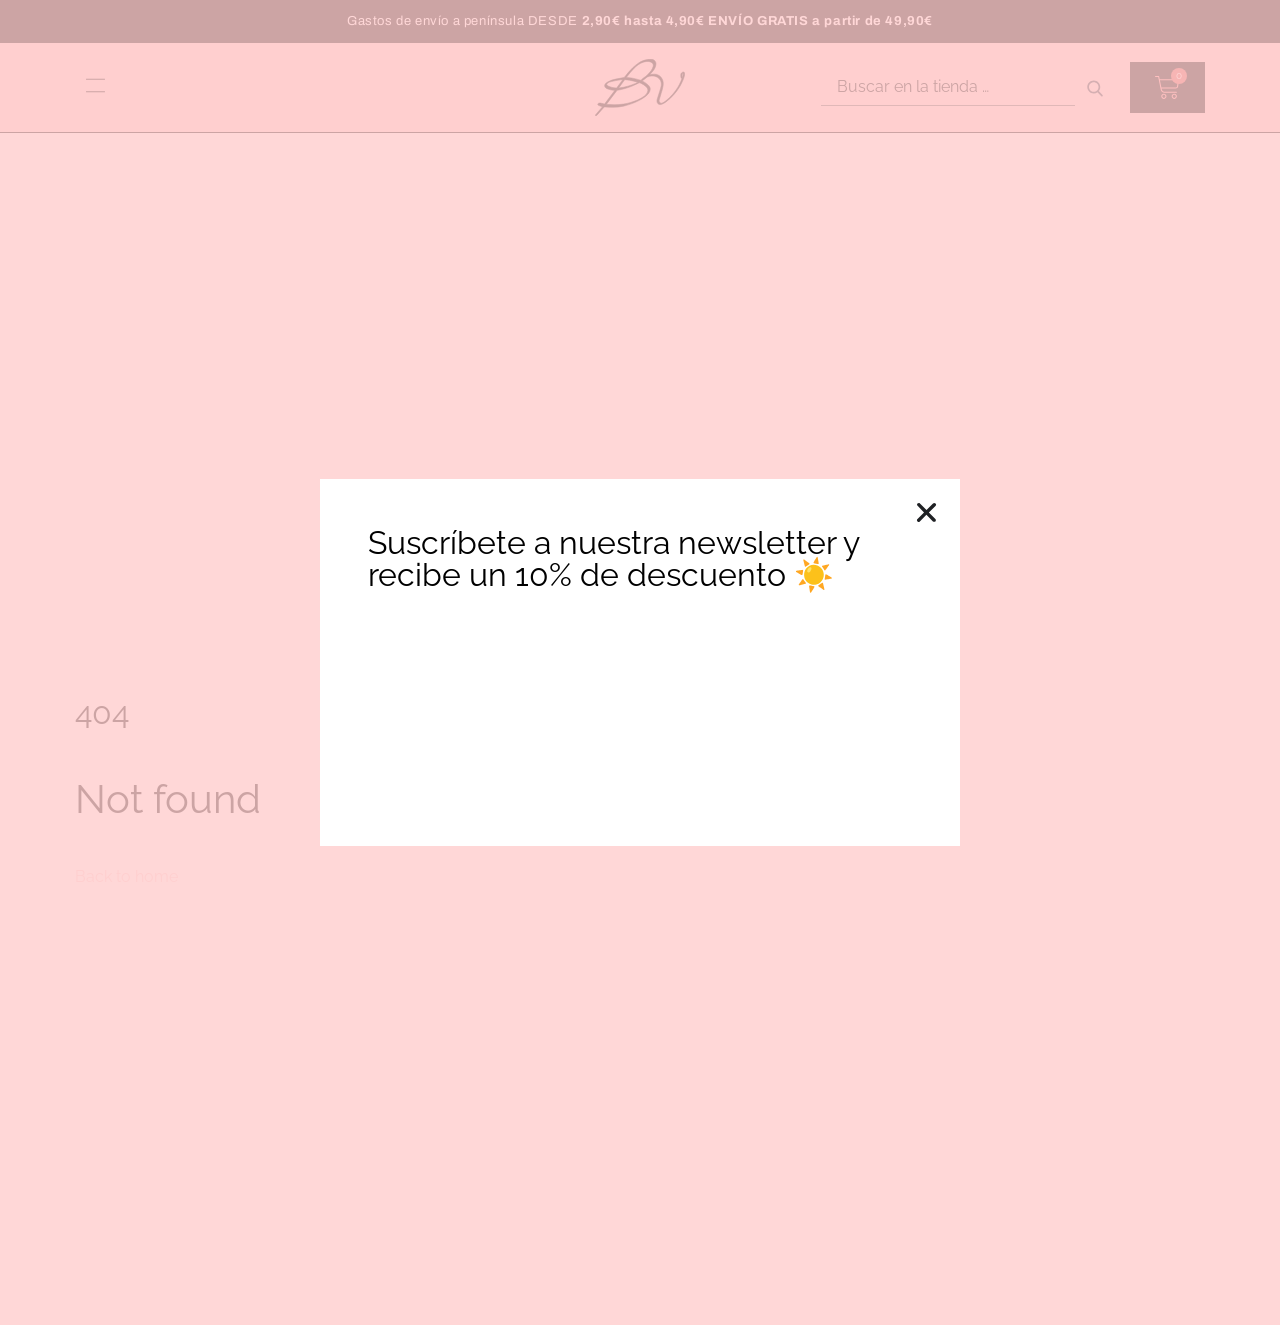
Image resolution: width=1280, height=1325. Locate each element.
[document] (640, 662)
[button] (926, 512)
